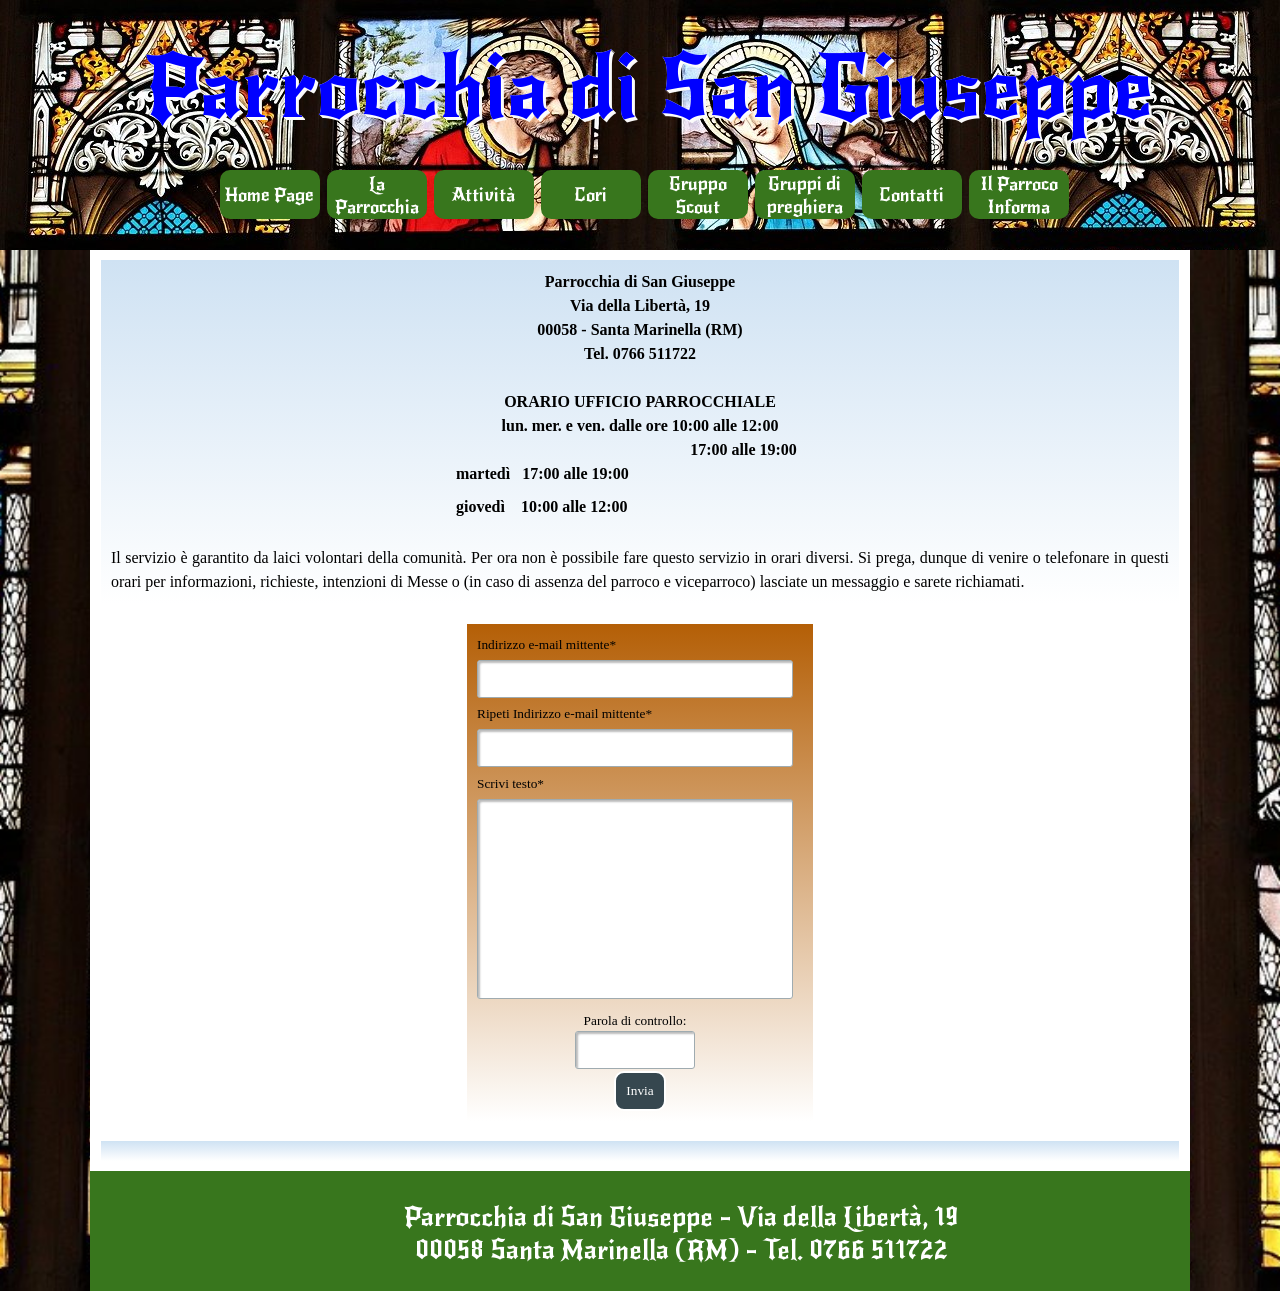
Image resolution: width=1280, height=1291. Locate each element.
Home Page (269, 194)
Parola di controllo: (635, 1020)
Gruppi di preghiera (805, 195)
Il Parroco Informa (1019, 195)
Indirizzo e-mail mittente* (546, 644)
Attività (483, 194)
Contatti (911, 194)
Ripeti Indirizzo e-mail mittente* (564, 713)
